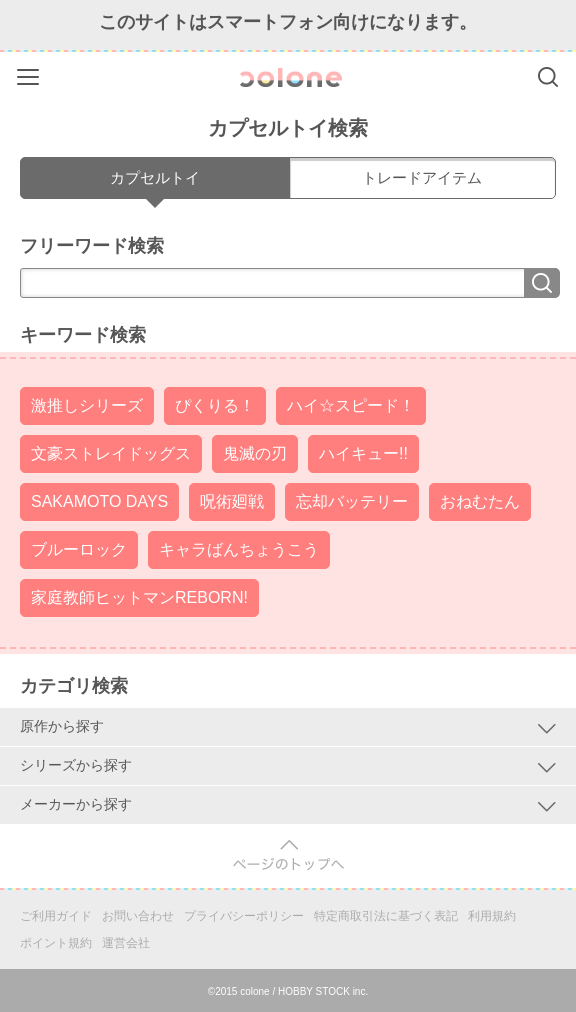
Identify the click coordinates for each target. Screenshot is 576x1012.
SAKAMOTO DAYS (99, 501)
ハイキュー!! (363, 453)
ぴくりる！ (215, 405)
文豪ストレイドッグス (111, 453)
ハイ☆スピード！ (351, 405)
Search (548, 77)
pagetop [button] (288, 855)
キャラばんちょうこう (239, 549)
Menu (30, 73)
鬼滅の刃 (255, 453)
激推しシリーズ (87, 405)
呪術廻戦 (232, 501)
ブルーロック (79, 549)
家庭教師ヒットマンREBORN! (139, 597)
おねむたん (480, 501)
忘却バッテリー (352, 501)
